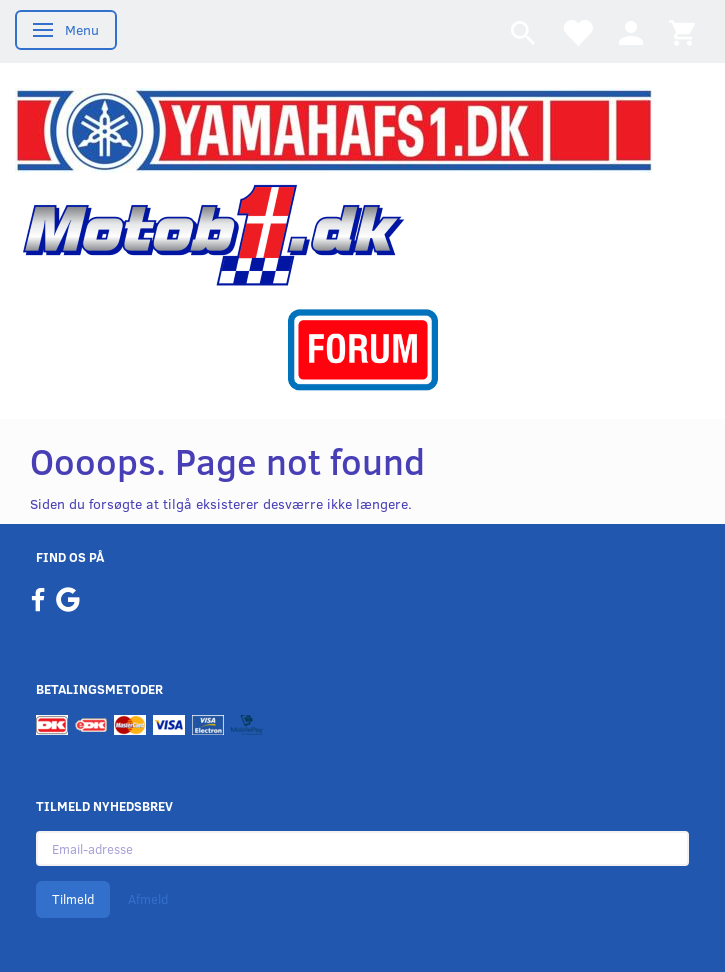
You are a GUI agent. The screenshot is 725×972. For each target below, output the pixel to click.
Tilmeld (73, 899)
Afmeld (148, 899)
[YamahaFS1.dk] (333, 128)
